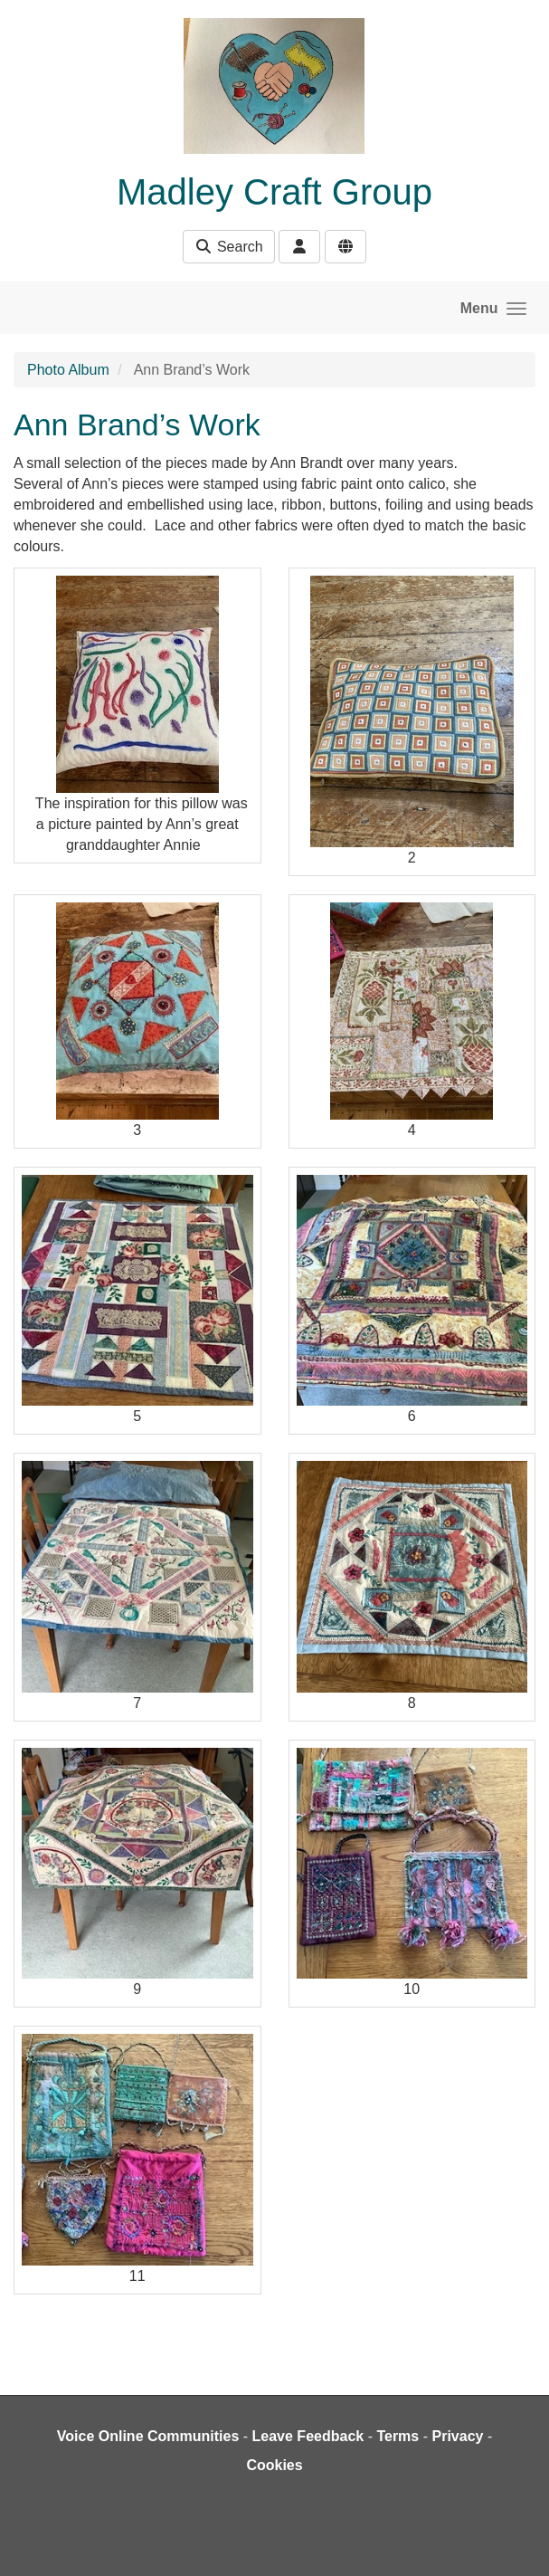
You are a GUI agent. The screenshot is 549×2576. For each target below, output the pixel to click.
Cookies (274, 2465)
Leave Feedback (308, 2436)
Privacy (457, 2436)
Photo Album (68, 369)
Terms (397, 2436)
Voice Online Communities (148, 2436)
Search (228, 246)
